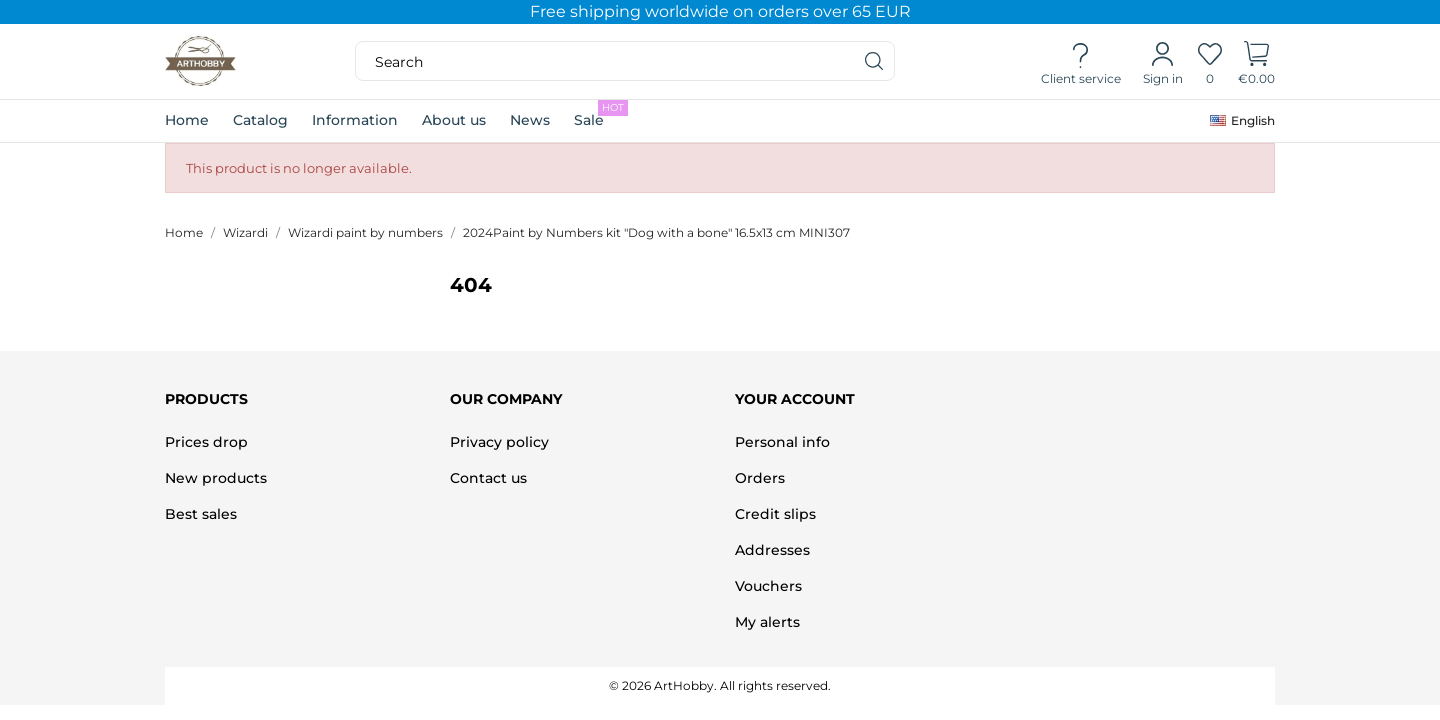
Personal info (782, 442)
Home (187, 120)
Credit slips (775, 514)
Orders (760, 478)
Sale (601, 114)
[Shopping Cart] (1256, 62)
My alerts (767, 622)
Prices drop (206, 442)
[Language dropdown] (1242, 121)
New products (216, 478)
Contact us (488, 478)
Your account (795, 399)
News (530, 120)
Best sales (201, 514)
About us (454, 120)
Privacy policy (499, 442)
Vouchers (768, 586)
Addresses (772, 550)
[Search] (875, 61)
